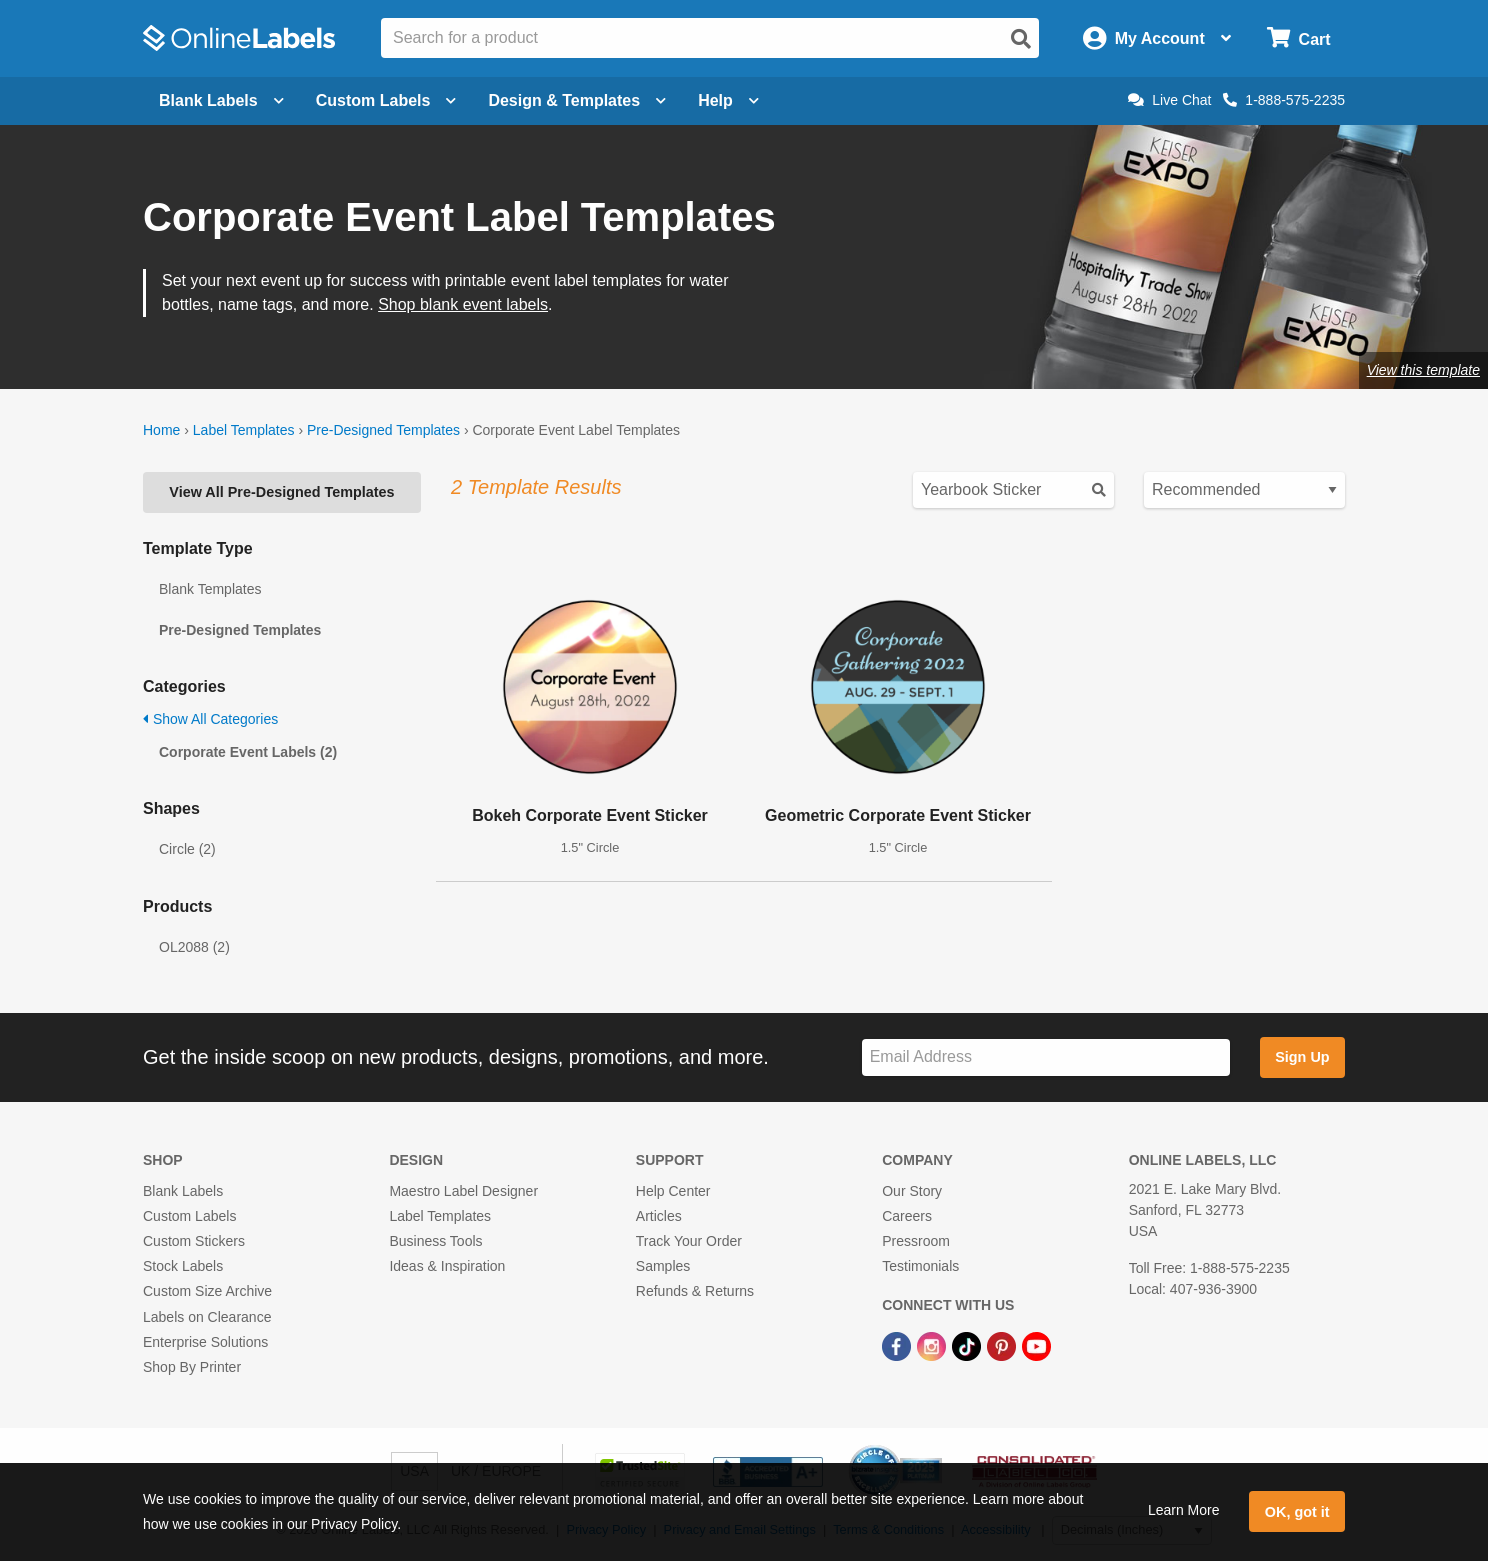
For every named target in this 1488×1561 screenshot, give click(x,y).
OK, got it (1297, 1512)
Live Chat (1169, 100)
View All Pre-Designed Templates (281, 492)
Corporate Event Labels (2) (248, 752)
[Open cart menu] (1298, 38)
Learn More (1184, 1510)
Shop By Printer (192, 1367)
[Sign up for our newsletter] (1046, 1057)
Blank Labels (183, 1191)
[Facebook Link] (898, 1346)
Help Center (673, 1191)
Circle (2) (187, 849)
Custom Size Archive (207, 1291)
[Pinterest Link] (1003, 1346)
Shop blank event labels (463, 304)
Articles (659, 1216)
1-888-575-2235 (1284, 100)
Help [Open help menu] (728, 100)
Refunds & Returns (695, 1291)
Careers (907, 1216)
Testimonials (920, 1266)
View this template (1423, 370)
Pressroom (916, 1241)
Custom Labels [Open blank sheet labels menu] (386, 100)
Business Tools (435, 1241)
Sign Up (1302, 1057)
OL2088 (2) (194, 947)
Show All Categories (210, 719)
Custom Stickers (194, 1241)
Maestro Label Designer (463, 1191)
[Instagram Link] (933, 1346)
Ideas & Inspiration (447, 1266)
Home (161, 430)
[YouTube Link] (1036, 1346)
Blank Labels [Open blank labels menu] (221, 100)
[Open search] (1021, 39)
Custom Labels (189, 1216)
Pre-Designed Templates (383, 430)
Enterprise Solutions (205, 1342)
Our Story (912, 1191)
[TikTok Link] (968, 1346)
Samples (663, 1266)
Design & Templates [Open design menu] (577, 100)
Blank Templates (210, 589)
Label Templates (244, 430)
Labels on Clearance (207, 1317)
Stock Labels (183, 1266)
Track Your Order (689, 1241)
